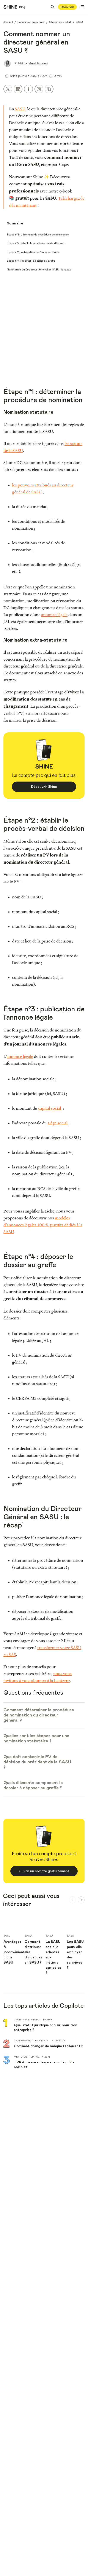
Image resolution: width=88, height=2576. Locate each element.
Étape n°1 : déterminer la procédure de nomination (38, 234)
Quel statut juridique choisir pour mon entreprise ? (45, 2027)
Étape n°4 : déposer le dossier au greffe (31, 260)
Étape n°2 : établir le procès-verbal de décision (35, 243)
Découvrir (67, 7)
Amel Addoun (38, 63)
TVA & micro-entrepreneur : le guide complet (44, 2065)
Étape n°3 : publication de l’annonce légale (33, 252)
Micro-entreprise (26, 2057)
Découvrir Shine (44, 786)
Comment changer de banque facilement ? (48, 2046)
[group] (12, 1914)
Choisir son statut (27, 2019)
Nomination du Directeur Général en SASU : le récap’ (39, 269)
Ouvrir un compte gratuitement (44, 1871)
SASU (7, 1935)
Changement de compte (31, 2040)
